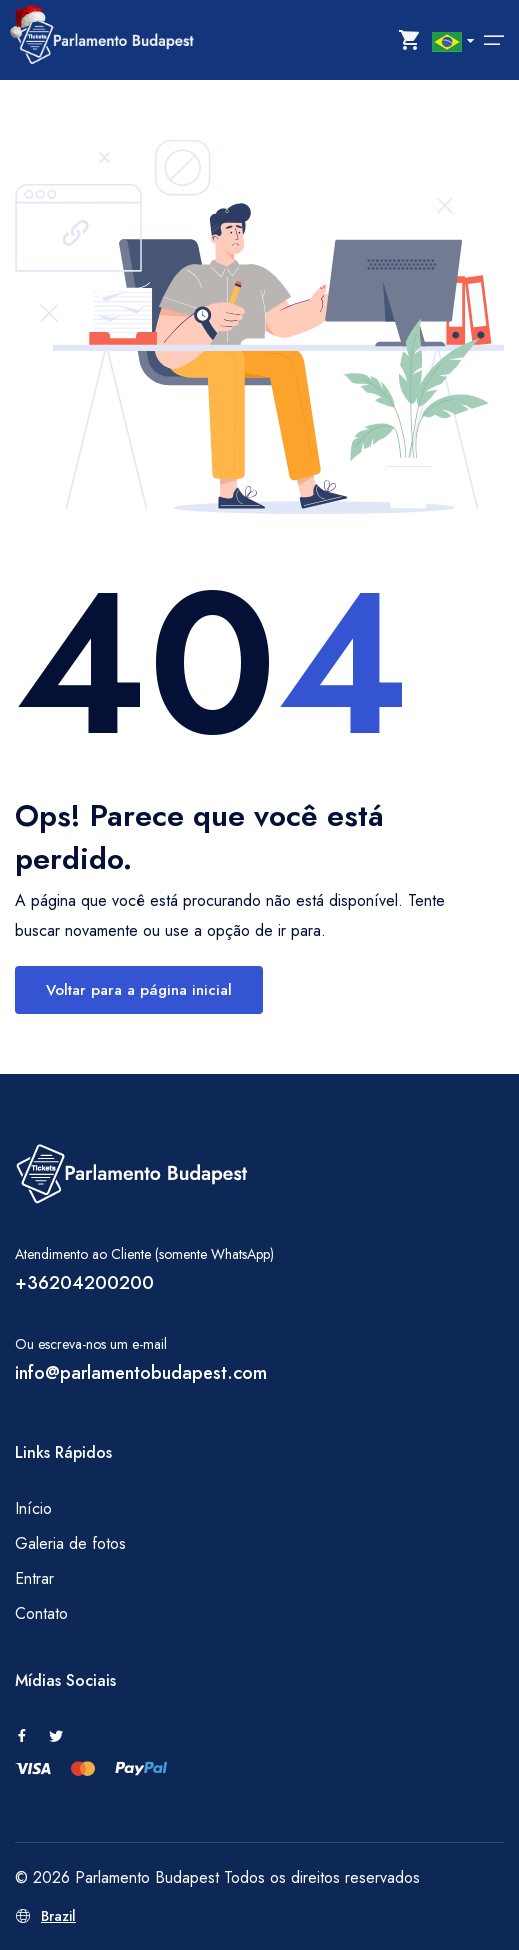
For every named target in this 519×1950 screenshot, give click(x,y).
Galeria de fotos (70, 1543)
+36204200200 (84, 1283)
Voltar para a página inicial (139, 990)
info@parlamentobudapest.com (141, 1373)
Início (33, 1508)
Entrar (34, 1578)
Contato (41, 1613)
